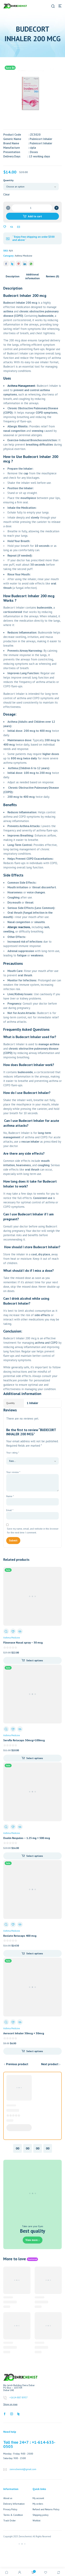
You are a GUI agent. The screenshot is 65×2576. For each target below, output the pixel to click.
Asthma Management (21, 386)
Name (10, 1496)
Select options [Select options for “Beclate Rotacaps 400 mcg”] (34, 1953)
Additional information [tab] (32, 276)
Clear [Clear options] (6, 194)
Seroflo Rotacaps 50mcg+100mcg (24, 1740)
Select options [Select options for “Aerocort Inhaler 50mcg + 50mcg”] (34, 2051)
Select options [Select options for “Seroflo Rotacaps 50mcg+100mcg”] (34, 1758)
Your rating (12, 1452)
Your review (13, 1472)
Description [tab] (12, 276)
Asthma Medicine (23, 255)
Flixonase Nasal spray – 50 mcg (23, 1642)
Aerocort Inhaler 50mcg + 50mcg (23, 2033)
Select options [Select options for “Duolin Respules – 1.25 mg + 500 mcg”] (34, 1855)
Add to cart (35, 216)
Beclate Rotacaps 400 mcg (19, 1935)
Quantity (8, 180)
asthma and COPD (46, 1343)
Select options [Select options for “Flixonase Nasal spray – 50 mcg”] (34, 1660)
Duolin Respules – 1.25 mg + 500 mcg (26, 1838)
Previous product (17, 2064)
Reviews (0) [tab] (52, 276)
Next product (49, 2064)
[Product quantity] (32, 207)
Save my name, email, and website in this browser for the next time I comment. (33, 1530)
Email (9, 1510)
